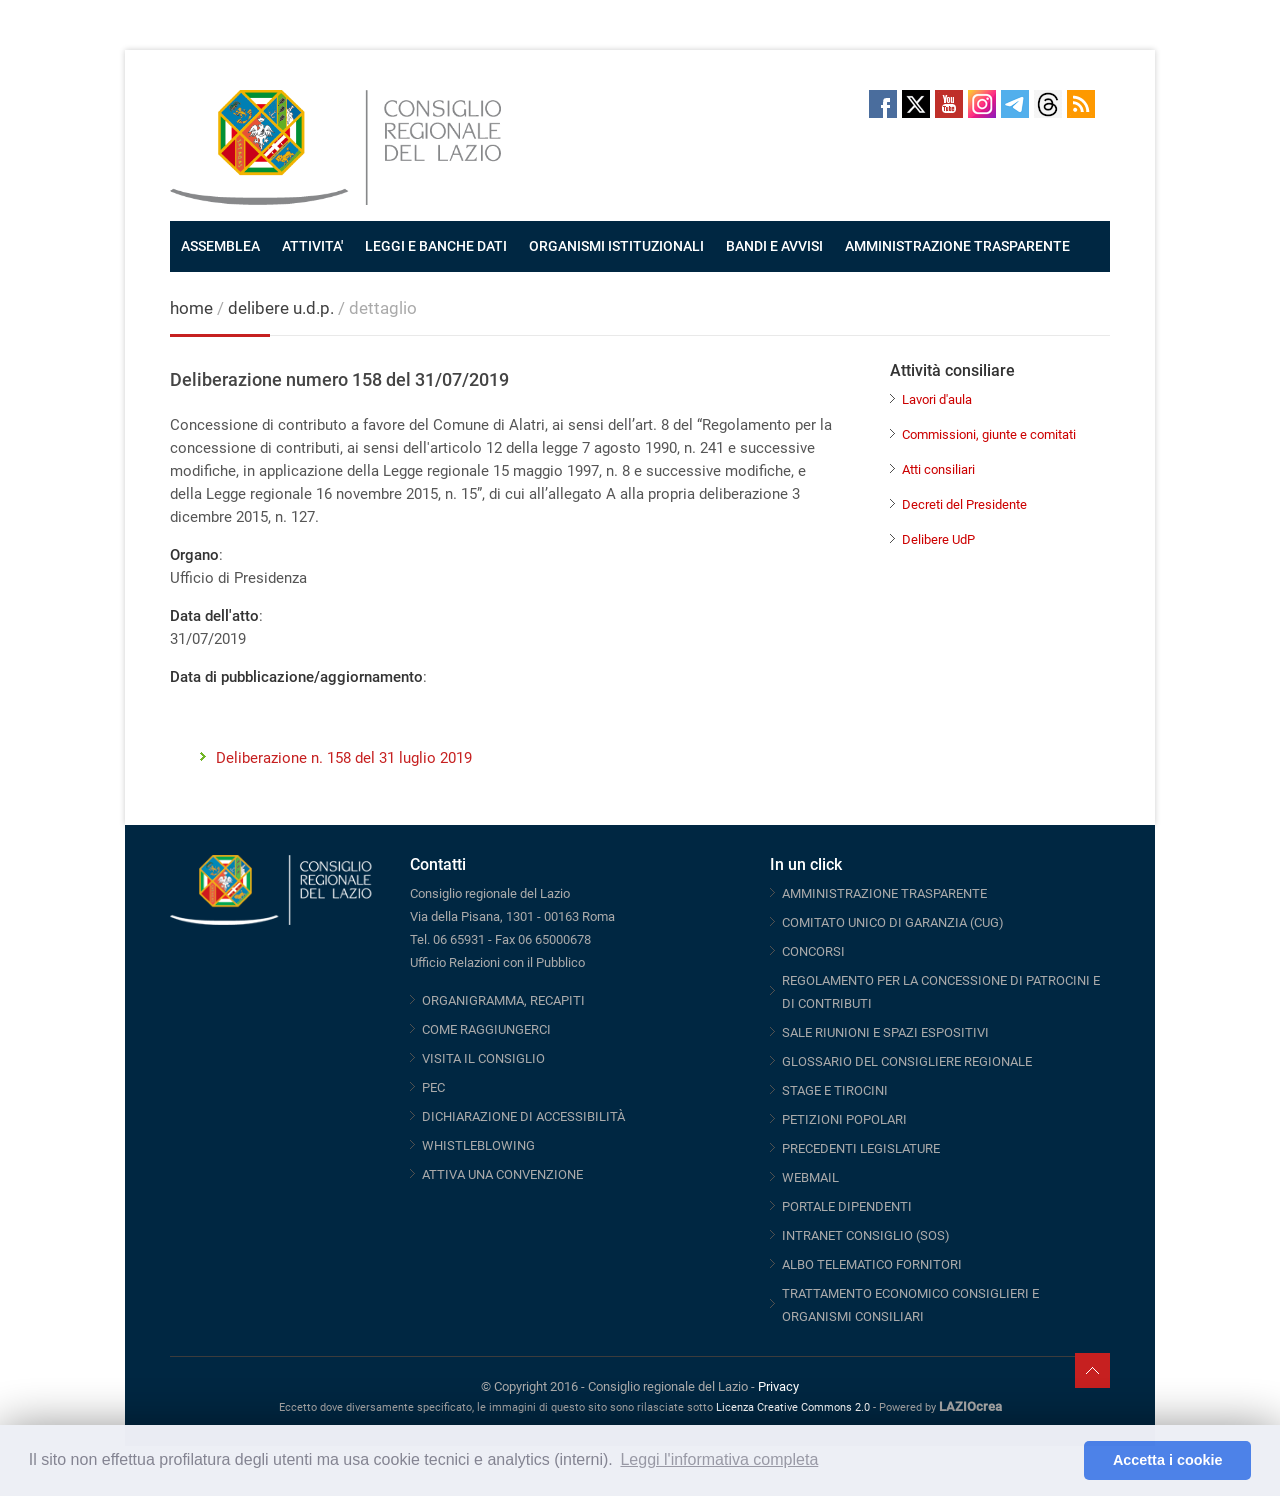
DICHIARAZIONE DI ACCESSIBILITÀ (523, 1116)
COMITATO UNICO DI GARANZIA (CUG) (893, 922)
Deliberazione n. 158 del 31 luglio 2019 (344, 758)
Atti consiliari (938, 469)
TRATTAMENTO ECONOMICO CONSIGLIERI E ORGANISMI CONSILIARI (910, 1305)
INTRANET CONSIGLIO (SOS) (866, 1235)
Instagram (982, 104)
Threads (1048, 104)
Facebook (883, 104)
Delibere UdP (938, 539)
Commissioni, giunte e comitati (989, 434)
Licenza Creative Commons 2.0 (793, 1407)
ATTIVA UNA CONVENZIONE (502, 1174)
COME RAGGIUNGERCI (486, 1029)
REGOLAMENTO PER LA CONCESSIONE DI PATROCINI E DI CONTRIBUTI (941, 992)
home (191, 308)
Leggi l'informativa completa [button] (719, 1459)
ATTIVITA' (312, 246)
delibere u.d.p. (283, 308)
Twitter (916, 104)
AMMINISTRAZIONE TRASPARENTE (957, 246)
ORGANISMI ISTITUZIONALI (616, 246)
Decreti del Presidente (964, 504)
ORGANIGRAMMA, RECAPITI (503, 1000)
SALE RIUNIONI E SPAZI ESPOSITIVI (885, 1032)
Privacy (778, 1386)
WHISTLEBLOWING (478, 1145)
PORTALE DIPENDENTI (847, 1206)
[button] (1063, 1461)
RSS (1081, 104)
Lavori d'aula (937, 399)
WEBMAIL (810, 1177)
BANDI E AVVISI (774, 246)
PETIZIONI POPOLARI (844, 1119)
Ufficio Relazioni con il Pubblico (497, 962)
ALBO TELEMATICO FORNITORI (872, 1264)
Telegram (1015, 104)
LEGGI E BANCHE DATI (436, 246)
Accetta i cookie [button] (1168, 1460)
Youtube (949, 104)
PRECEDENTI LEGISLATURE (861, 1148)
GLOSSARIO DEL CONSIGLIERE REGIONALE (907, 1061)
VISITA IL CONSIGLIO (483, 1058)
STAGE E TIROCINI (835, 1090)
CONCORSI (813, 951)
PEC (433, 1087)
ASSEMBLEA (220, 246)
